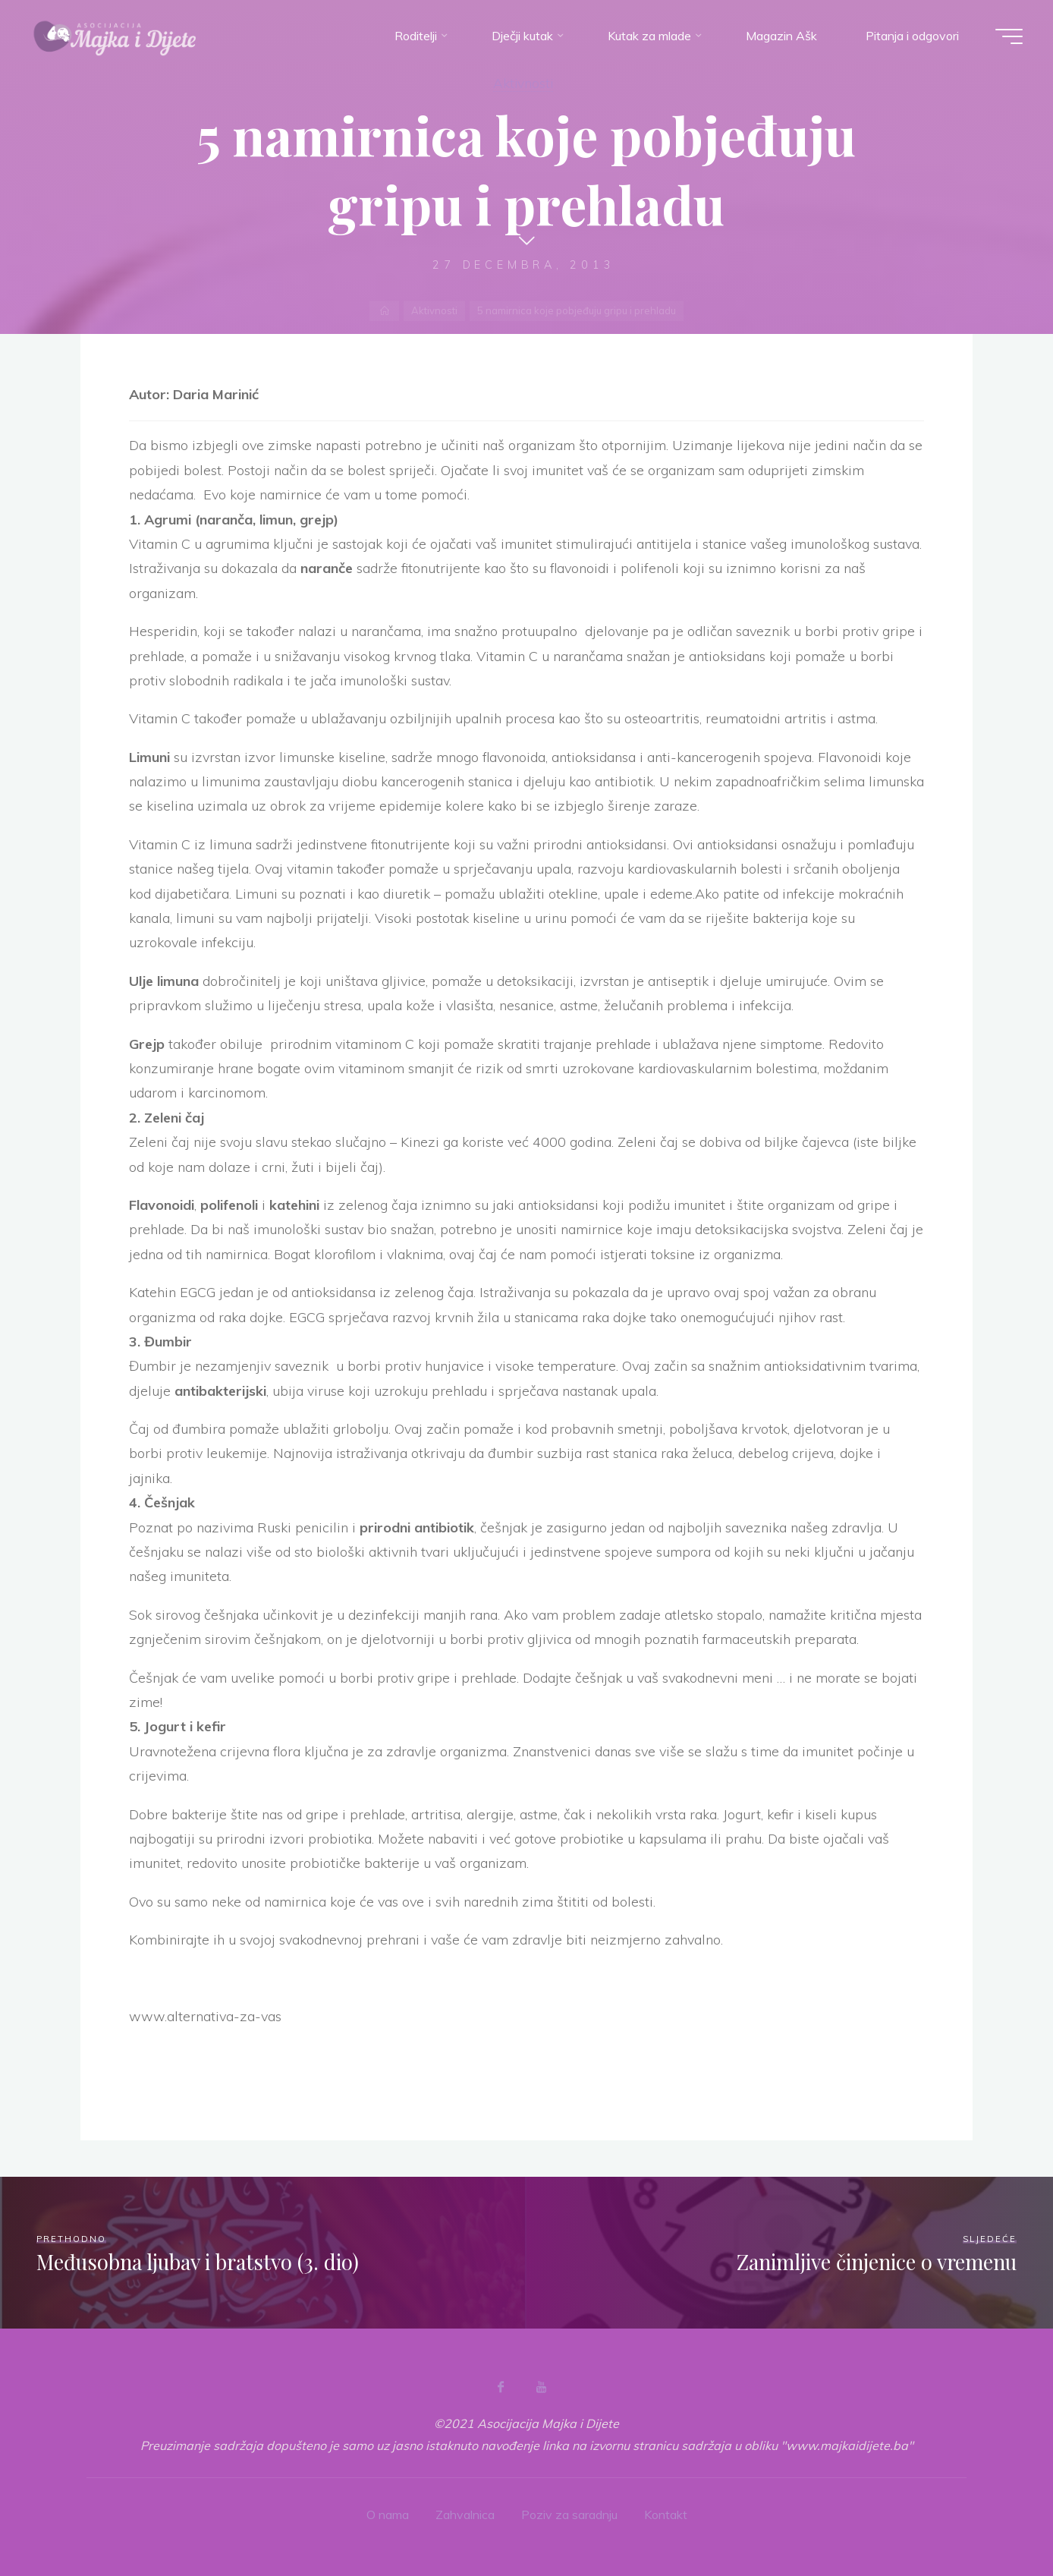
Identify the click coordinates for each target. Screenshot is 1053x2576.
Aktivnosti (523, 82)
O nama (387, 2514)
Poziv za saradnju (569, 2514)
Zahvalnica (465, 2514)
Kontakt (665, 2514)
